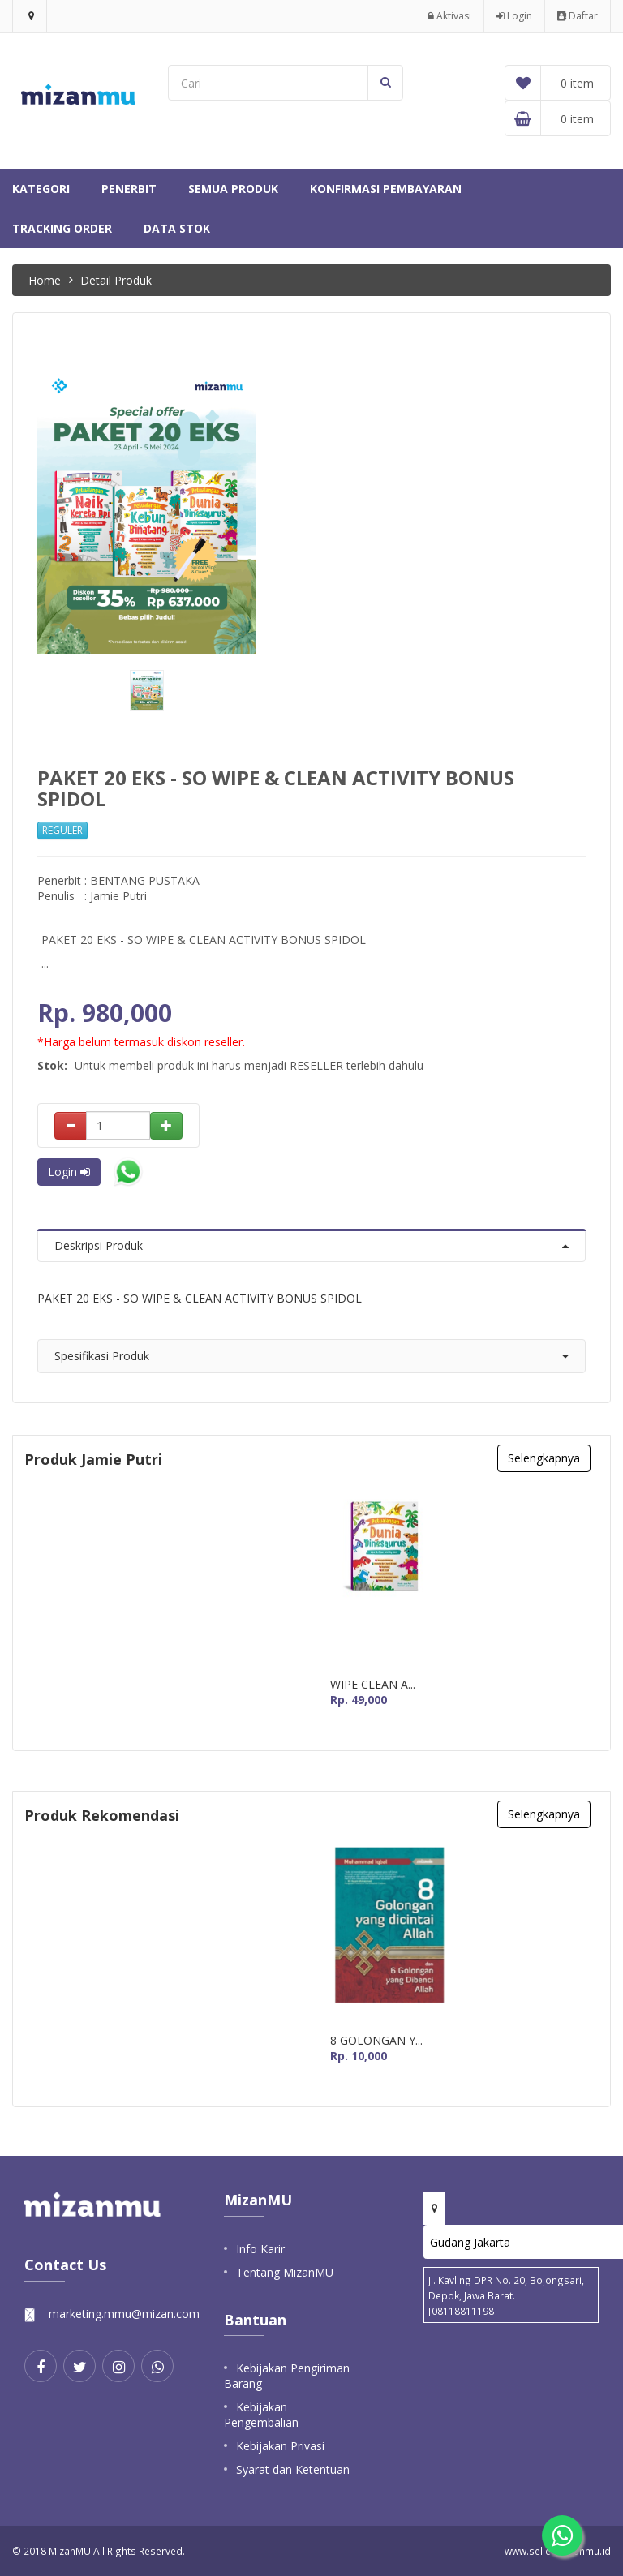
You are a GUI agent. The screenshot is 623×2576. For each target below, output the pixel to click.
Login (514, 16)
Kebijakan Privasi (280, 2446)
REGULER (62, 830)
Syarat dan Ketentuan (293, 2469)
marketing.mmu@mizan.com (124, 2313)
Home (44, 280)
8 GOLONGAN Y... (376, 2040)
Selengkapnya (544, 1458)
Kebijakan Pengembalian (261, 2414)
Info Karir (260, 2248)
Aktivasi (449, 16)
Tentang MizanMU (284, 2272)
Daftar (577, 16)
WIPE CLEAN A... (372, 1684)
